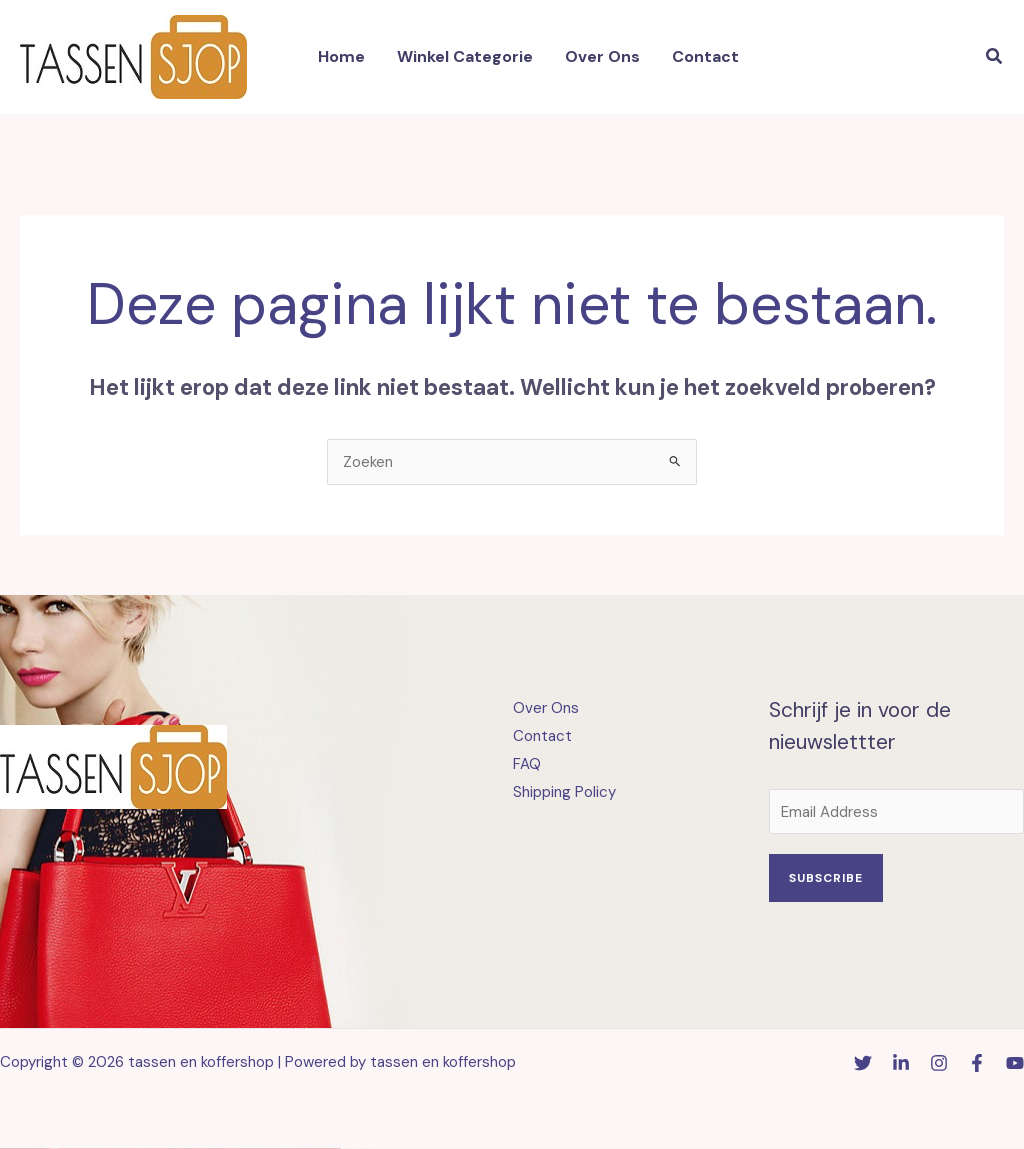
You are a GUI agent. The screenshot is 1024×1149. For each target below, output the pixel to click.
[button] (995, 57)
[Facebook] (977, 1063)
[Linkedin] (901, 1063)
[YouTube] (1015, 1063)
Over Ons (546, 708)
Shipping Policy (564, 792)
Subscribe (826, 878)
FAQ (527, 764)
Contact (542, 736)
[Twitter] (863, 1063)
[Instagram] (939, 1063)
